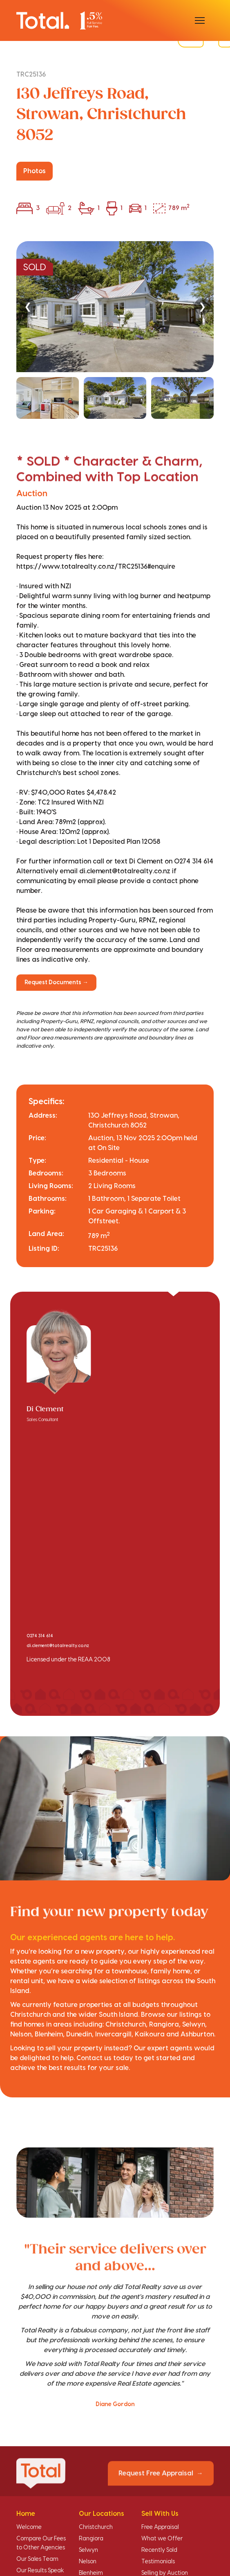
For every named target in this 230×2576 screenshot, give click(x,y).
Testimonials (158, 2562)
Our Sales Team (37, 2559)
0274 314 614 (40, 1636)
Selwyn (88, 2550)
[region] (115, 330)
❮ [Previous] (27, 306)
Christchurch (96, 2527)
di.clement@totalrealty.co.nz (58, 1646)
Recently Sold (159, 2550)
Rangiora (91, 2539)
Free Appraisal (160, 2527)
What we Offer (162, 2539)
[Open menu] (200, 20)
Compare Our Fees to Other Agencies (41, 2543)
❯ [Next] (202, 306)
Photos (34, 171)
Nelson (87, 2562)
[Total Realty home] (59, 20)
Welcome (29, 2527)
